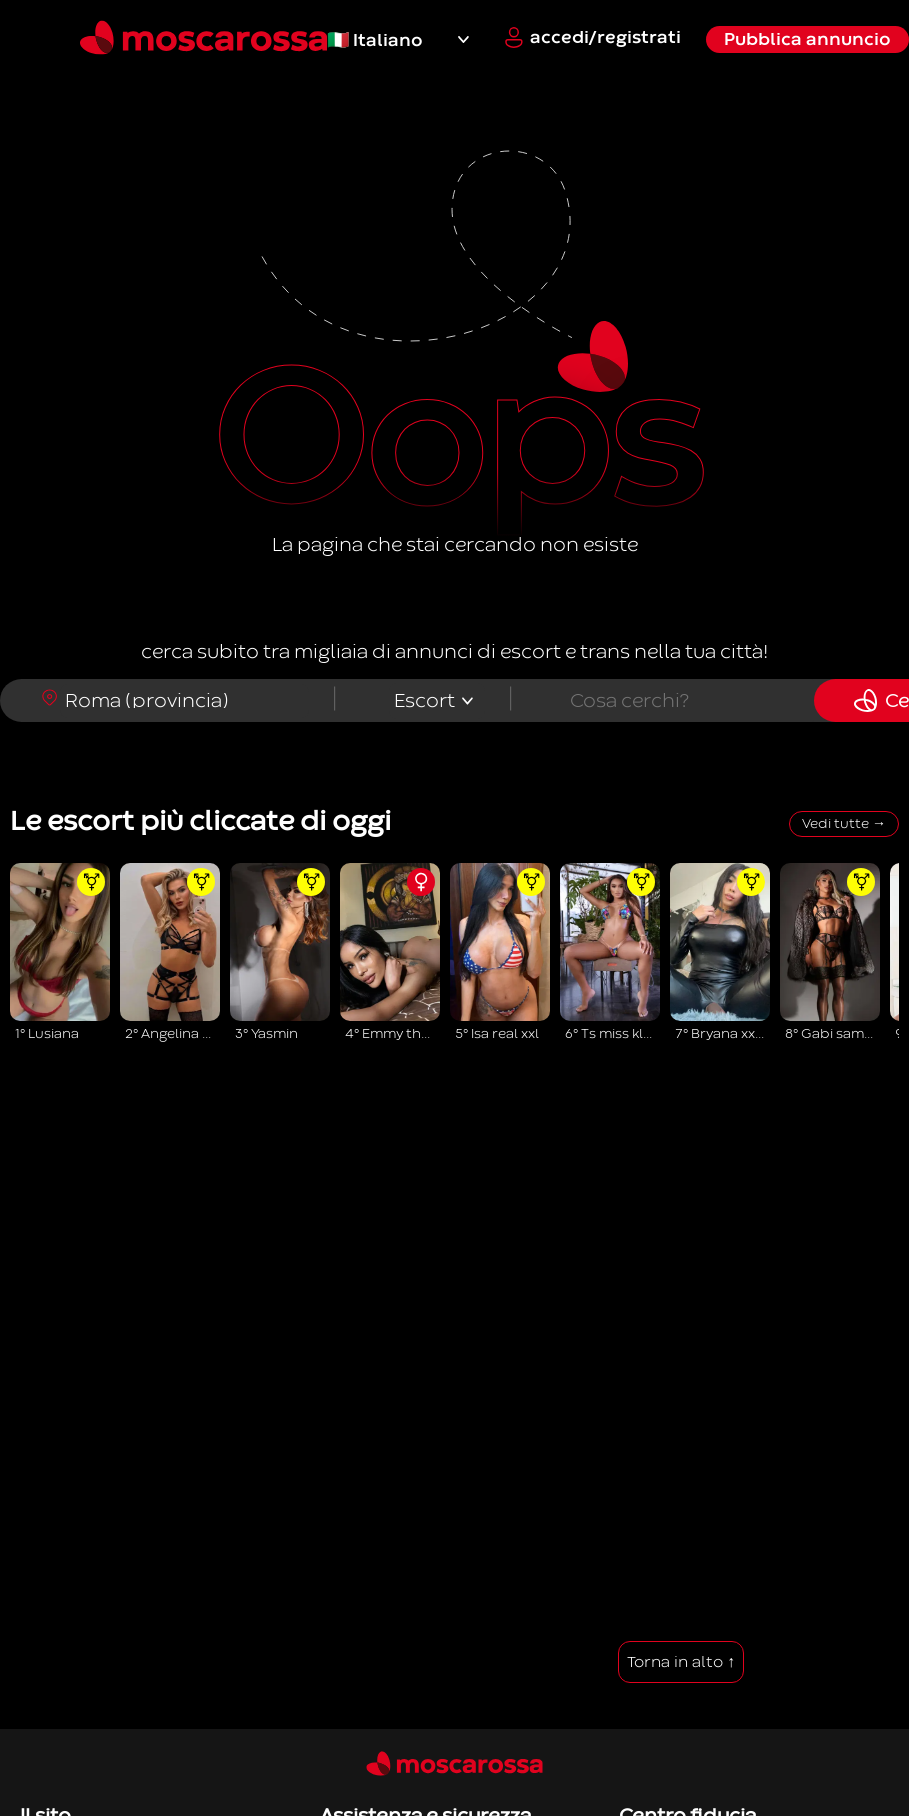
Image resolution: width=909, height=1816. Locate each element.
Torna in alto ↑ (681, 1662)
